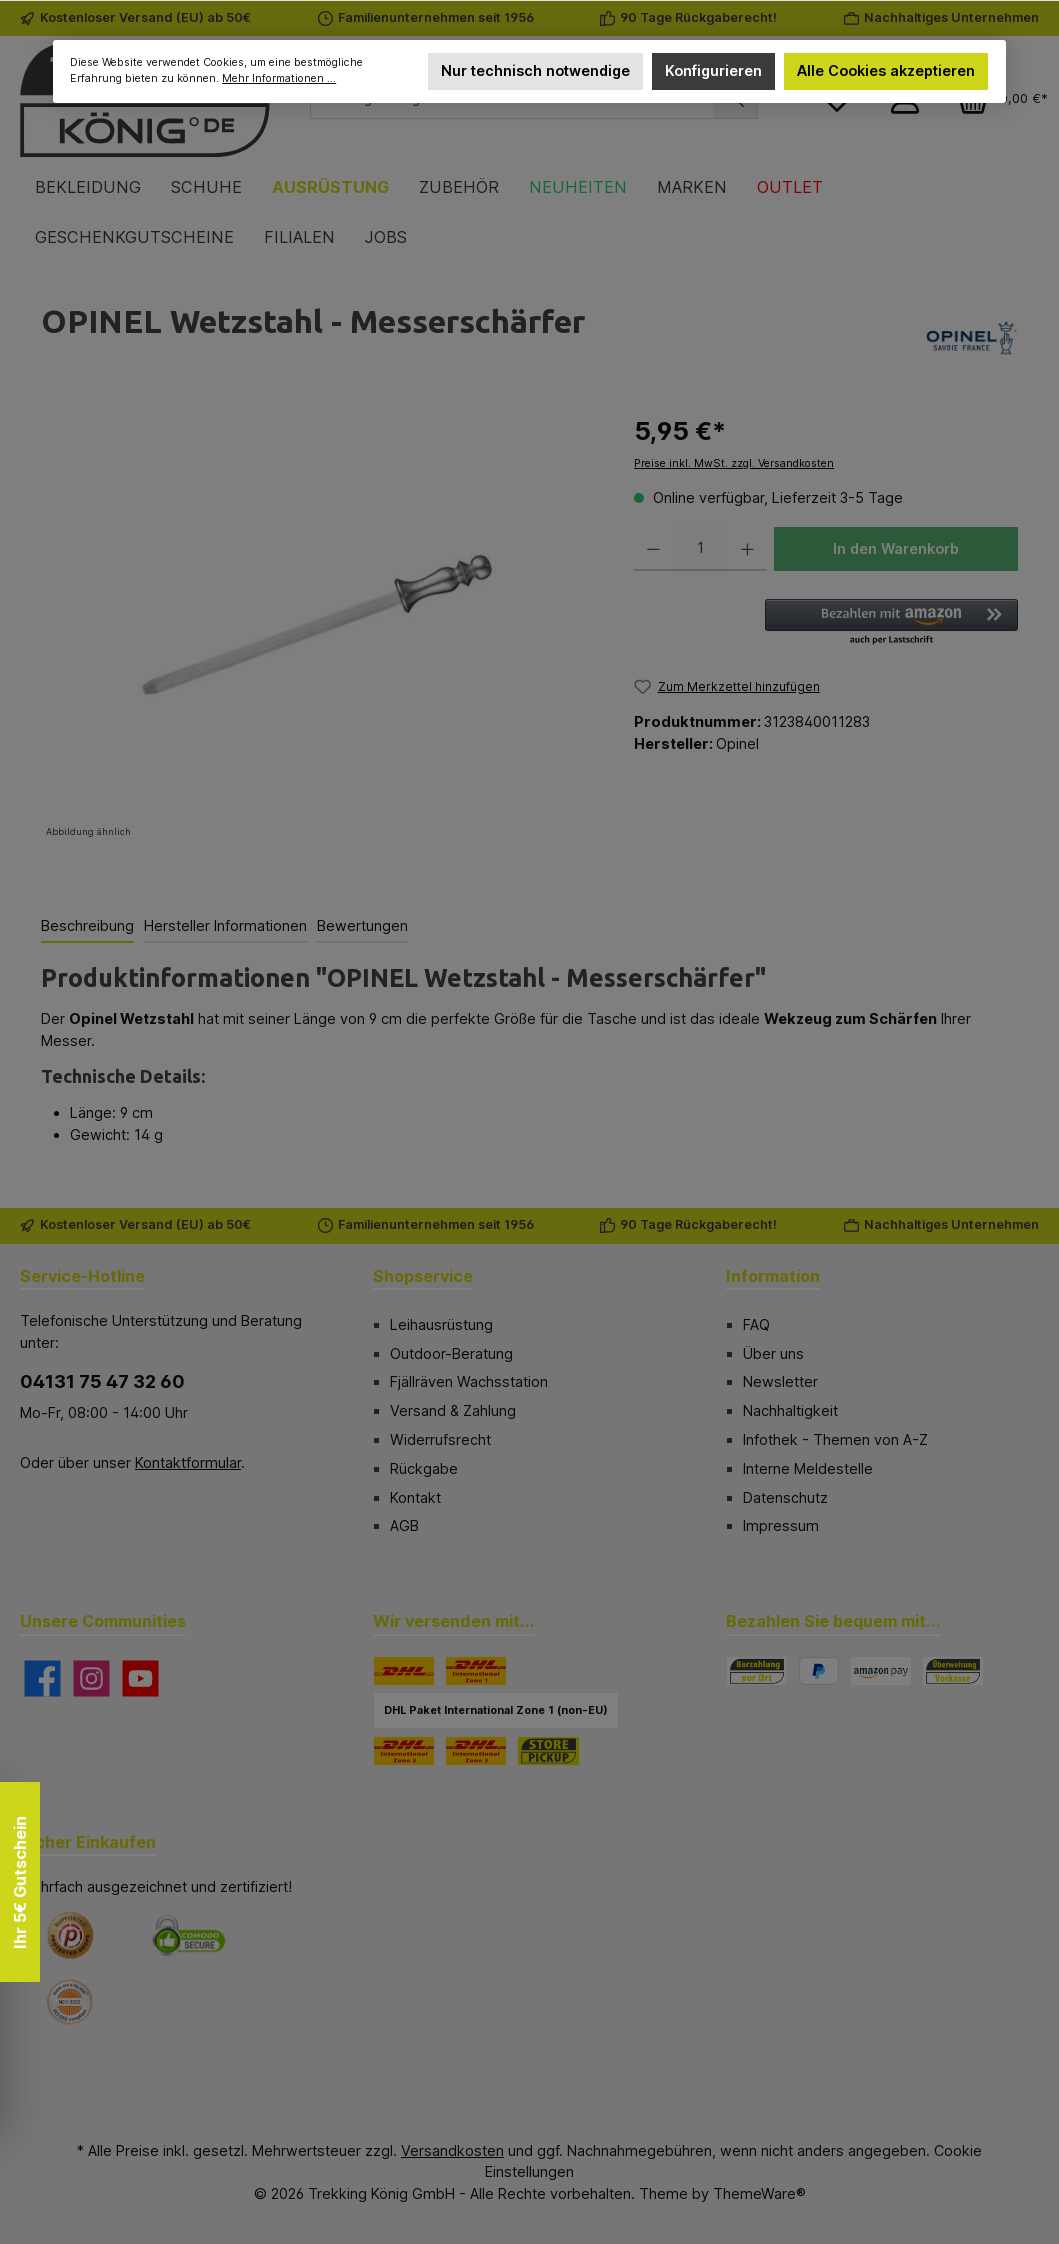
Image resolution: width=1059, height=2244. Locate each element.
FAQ (756, 1324)
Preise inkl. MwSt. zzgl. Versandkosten (734, 463)
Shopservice (423, 1276)
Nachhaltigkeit (790, 1410)
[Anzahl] (700, 549)
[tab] (87, 927)
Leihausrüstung (441, 1324)
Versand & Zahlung (453, 1410)
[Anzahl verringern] (653, 549)
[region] (317, 628)
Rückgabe (424, 1468)
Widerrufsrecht (440, 1439)
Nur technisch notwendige (534, 70)
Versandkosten (452, 2150)
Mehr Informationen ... (279, 78)
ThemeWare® (759, 2193)
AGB (404, 1525)
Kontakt (415, 1497)
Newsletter (780, 1381)
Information (773, 1276)
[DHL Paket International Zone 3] (476, 1751)
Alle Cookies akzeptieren (886, 70)
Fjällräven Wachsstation (469, 1381)
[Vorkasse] (953, 1671)
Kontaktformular (188, 1462)
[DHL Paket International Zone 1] (476, 1671)
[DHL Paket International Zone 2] (404, 1751)
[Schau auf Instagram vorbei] (91, 1678)
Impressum (781, 1525)
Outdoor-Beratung (451, 1353)
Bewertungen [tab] (362, 925)
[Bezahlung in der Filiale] (757, 1671)
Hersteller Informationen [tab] (225, 925)
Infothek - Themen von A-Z (835, 1439)
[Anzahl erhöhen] (747, 549)
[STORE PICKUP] (548, 1751)
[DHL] (404, 1671)
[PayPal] (819, 1671)
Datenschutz (785, 1497)
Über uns (773, 1353)
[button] (891, 623)
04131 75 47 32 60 (102, 1381)
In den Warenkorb (896, 548)
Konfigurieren (713, 70)
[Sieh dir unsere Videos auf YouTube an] (140, 1678)
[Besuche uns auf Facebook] (42, 1678)
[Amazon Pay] (881, 1671)
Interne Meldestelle (808, 1468)
